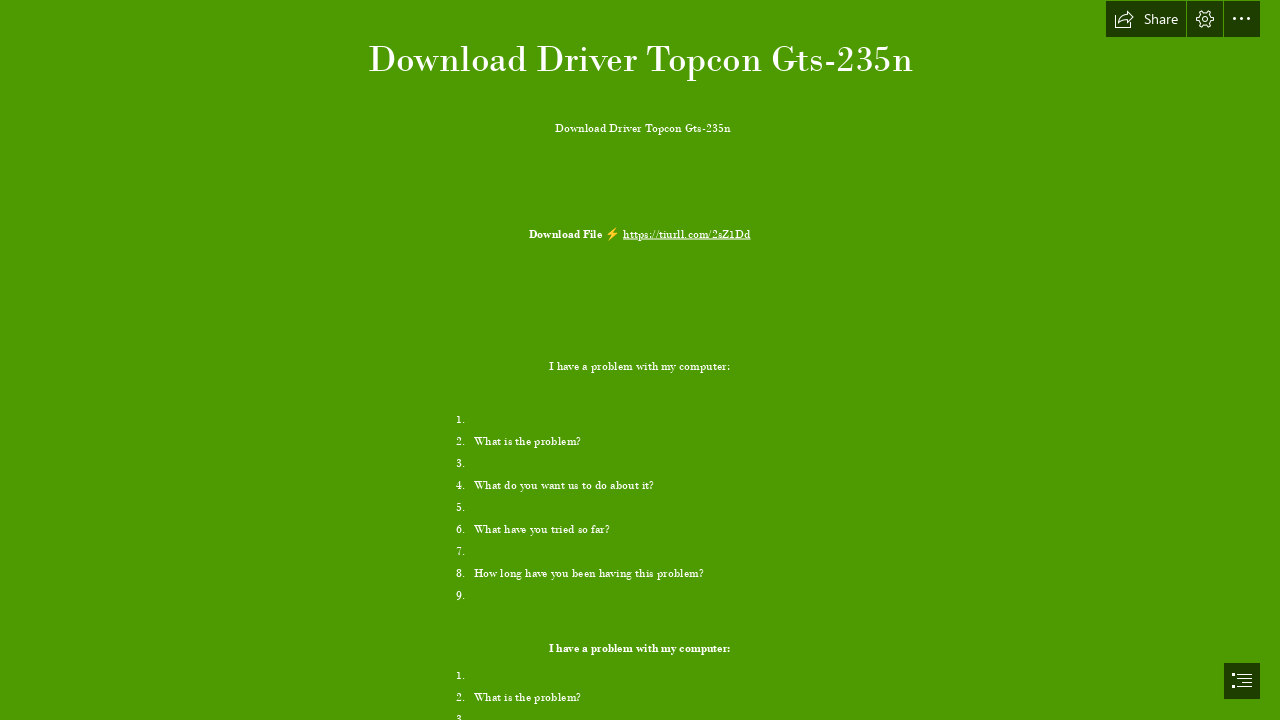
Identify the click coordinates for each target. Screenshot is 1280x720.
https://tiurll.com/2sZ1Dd (687, 233)
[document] (640, 360)
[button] (1146, 19)
